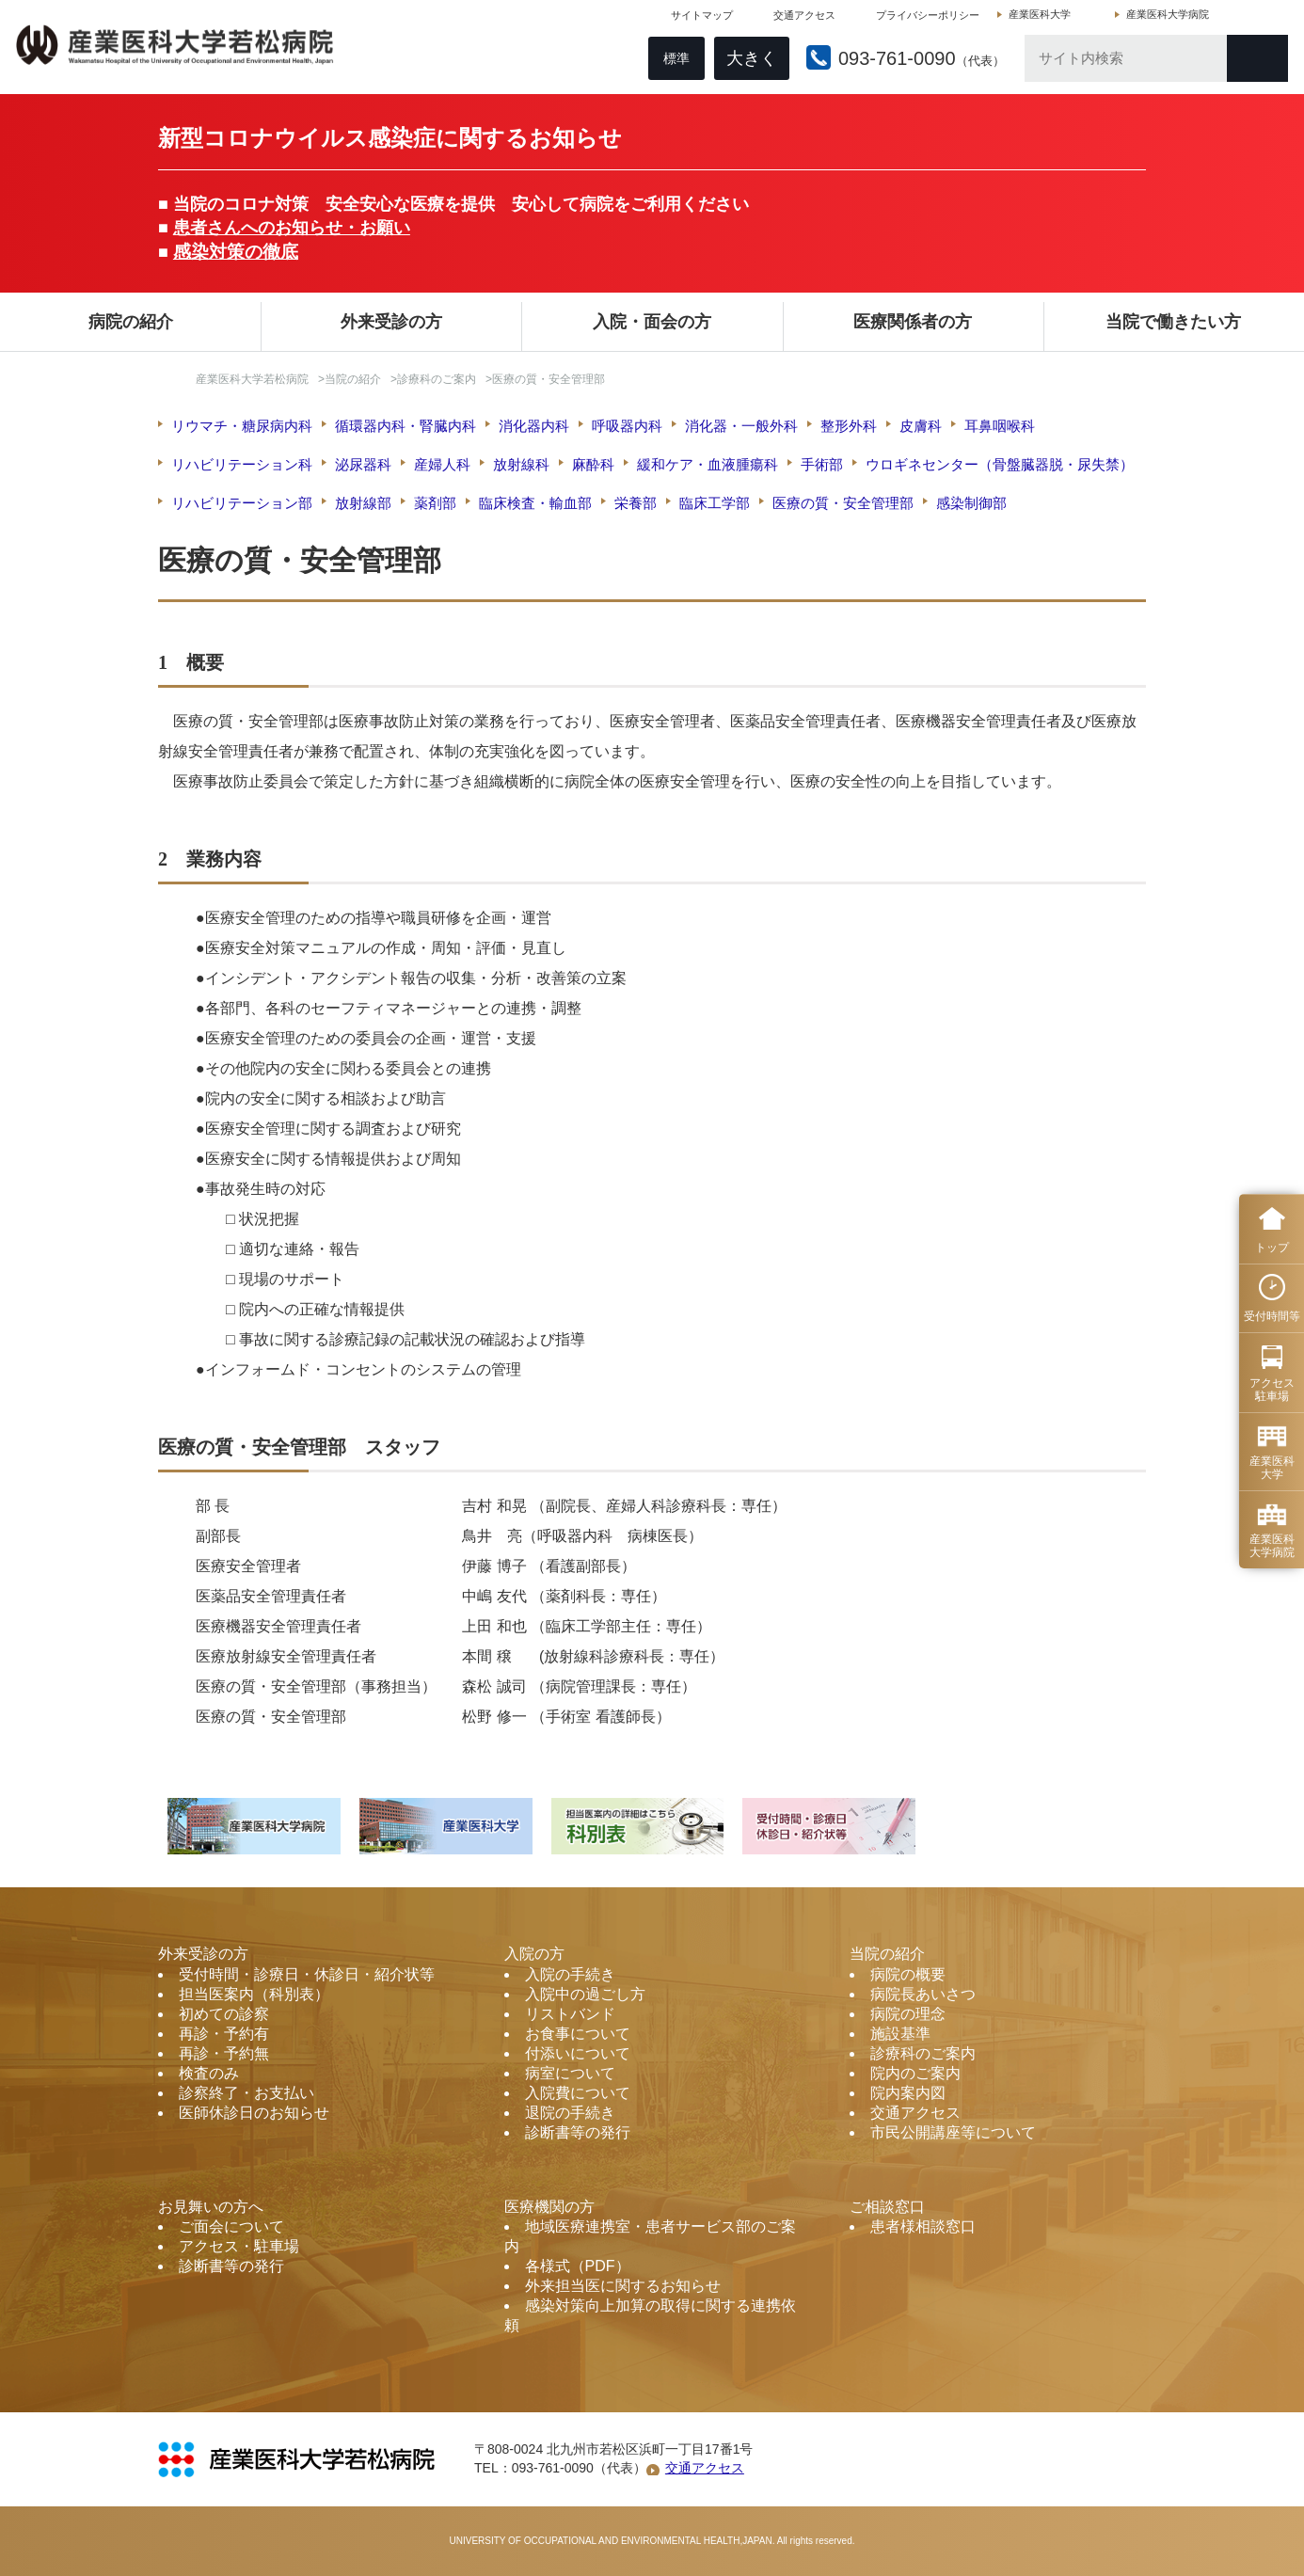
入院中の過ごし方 (585, 1994)
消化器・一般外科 (741, 426)
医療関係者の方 (912, 321)
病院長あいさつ (923, 1994)
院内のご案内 (915, 2073)
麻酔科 (593, 464)
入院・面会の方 (652, 321)
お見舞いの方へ (210, 2207)
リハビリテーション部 (241, 503)
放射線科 (521, 464)
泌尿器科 (363, 464)
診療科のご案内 (436, 379)
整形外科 (848, 426)
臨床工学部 (714, 503)
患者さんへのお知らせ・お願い (291, 227)
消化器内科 (534, 426)
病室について (570, 2073)
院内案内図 (908, 2093)
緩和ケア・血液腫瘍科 (707, 464)
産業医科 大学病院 (1272, 1546)
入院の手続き (570, 1974)
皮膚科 (920, 426)
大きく (749, 62)
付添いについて (577, 2053)
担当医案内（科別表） (254, 1994)
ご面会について (231, 2226)
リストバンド (570, 2014)
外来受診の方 (391, 321)
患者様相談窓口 (923, 2226)
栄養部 (635, 503)
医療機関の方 (549, 2207)
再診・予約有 (224, 2034)
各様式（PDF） (577, 2266)
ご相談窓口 (887, 2207)
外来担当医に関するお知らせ (623, 2286)
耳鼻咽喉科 (999, 426)
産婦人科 (442, 464)
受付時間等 (1272, 1316)
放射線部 (363, 503)
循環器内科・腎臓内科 (405, 426)
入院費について (577, 2093)
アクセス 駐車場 (1272, 1389)
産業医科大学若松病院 (252, 379)
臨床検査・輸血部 (535, 503)
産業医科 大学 (1272, 1468)
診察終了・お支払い (246, 2093)
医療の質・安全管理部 (843, 503)
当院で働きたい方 (1173, 321)
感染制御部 (971, 503)
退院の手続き (570, 2113)
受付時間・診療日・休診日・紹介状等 (307, 1974)
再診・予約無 (224, 2053)
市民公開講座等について (953, 2132)
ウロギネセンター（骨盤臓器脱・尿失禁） (1000, 464)
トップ (1272, 1247)
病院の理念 (908, 2014)
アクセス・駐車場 (239, 2246)
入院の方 (534, 1954)
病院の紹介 (130, 321)
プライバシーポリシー (925, 18)
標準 (673, 62)
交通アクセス (802, 18)
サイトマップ (699, 18)
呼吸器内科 (627, 426)
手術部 (822, 464)
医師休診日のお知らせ (254, 2113)
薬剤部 (435, 503)
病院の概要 (908, 1974)
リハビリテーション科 (241, 464)
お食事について (577, 2034)
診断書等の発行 (577, 2132)
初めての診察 (224, 2014)
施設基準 (900, 2034)
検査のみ (209, 2073)
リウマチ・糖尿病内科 (241, 426)
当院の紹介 (353, 379)
